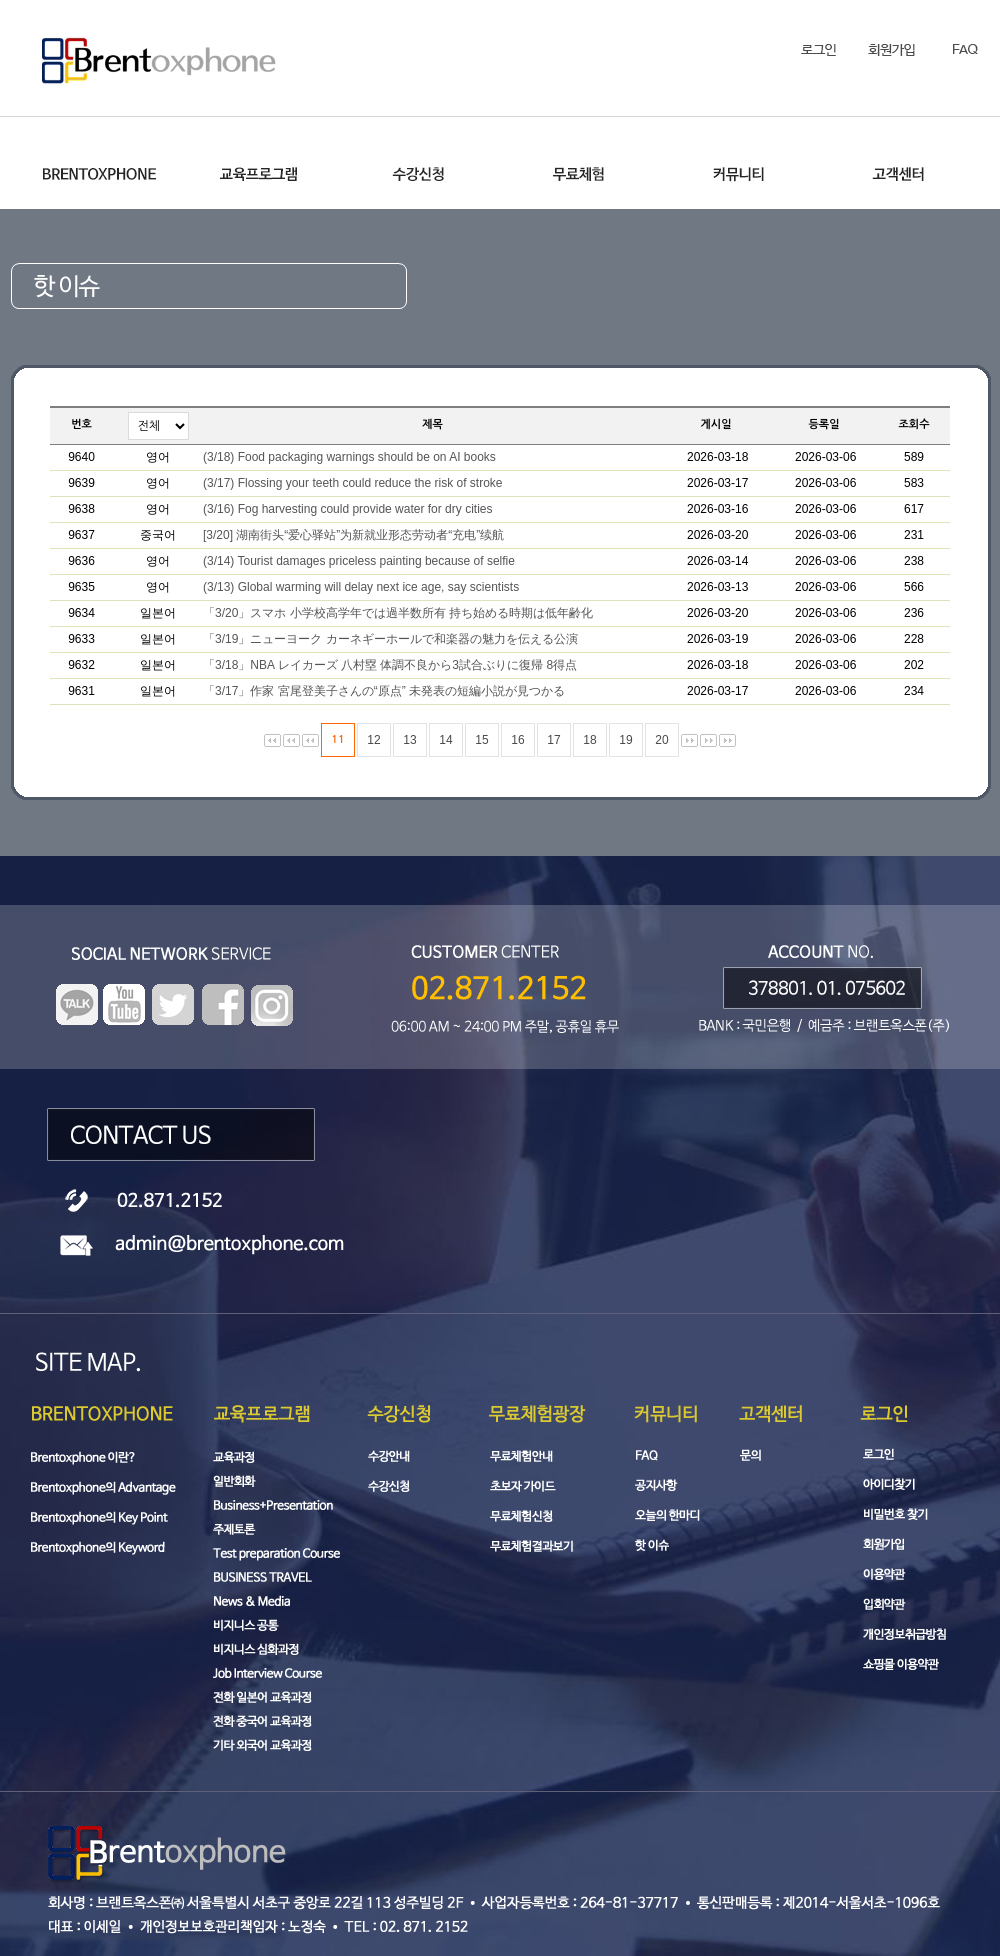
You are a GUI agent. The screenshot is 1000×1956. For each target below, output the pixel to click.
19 (625, 740)
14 (445, 740)
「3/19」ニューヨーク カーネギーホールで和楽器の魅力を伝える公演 (390, 639)
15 (481, 740)
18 (589, 740)
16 (517, 740)
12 (373, 740)
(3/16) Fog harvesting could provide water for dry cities (347, 509)
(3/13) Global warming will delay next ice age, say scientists (361, 587)
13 (409, 740)
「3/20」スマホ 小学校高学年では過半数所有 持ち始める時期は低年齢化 (398, 613)
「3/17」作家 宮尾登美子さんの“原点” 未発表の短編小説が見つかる (384, 691)
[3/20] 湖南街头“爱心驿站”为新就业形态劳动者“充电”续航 (353, 535)
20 (661, 740)
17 (553, 740)
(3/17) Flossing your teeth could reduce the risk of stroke (352, 483)
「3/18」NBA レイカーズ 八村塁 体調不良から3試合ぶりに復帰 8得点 (390, 665)
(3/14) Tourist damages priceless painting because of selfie (359, 561)
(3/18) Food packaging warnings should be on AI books (349, 457)
